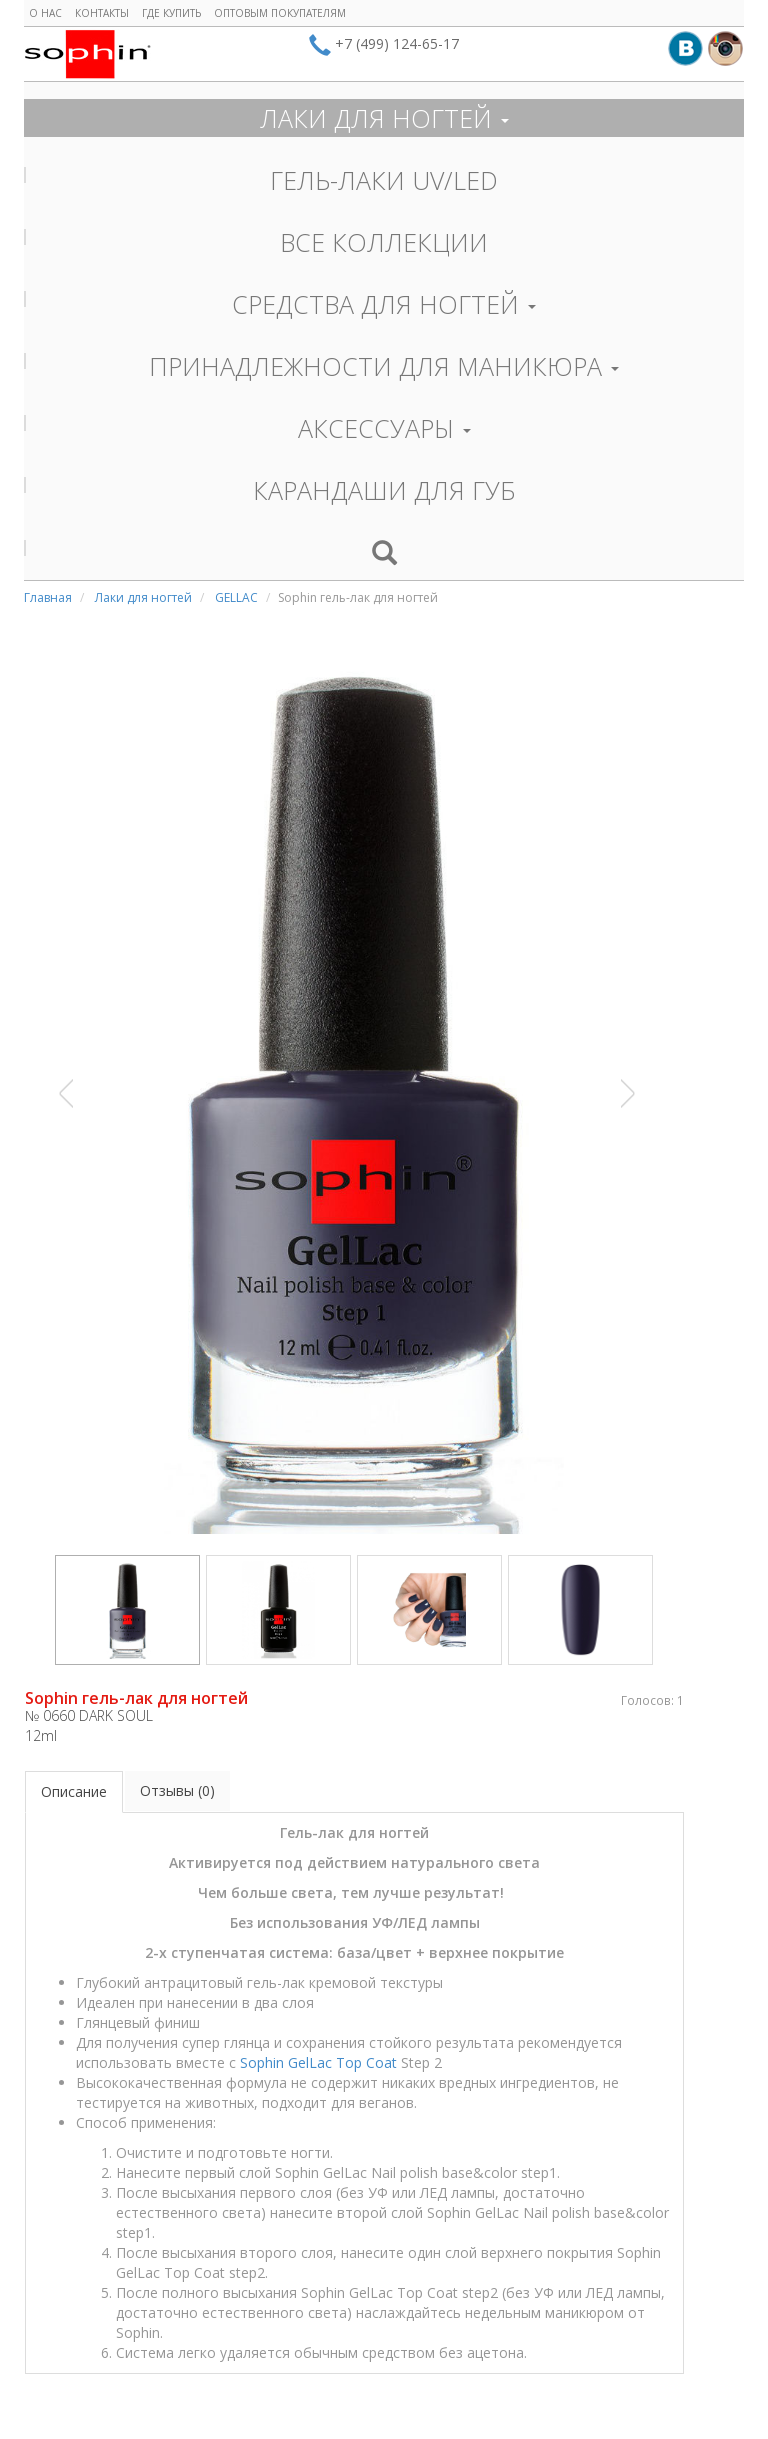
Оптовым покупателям (280, 13)
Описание (74, 1791)
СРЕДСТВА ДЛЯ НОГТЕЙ (384, 304)
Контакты (102, 13)
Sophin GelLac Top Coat (318, 2062)
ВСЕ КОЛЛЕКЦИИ (384, 242)
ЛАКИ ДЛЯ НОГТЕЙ (384, 118)
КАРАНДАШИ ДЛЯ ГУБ (384, 490)
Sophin (87, 54)
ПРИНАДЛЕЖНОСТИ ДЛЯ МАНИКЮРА (384, 366)
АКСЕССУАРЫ (384, 428)
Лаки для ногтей (143, 597)
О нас (45, 13)
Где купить (171, 13)
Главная (48, 597)
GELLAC (236, 597)
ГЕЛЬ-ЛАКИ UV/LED (384, 180)
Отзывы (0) (177, 1790)
